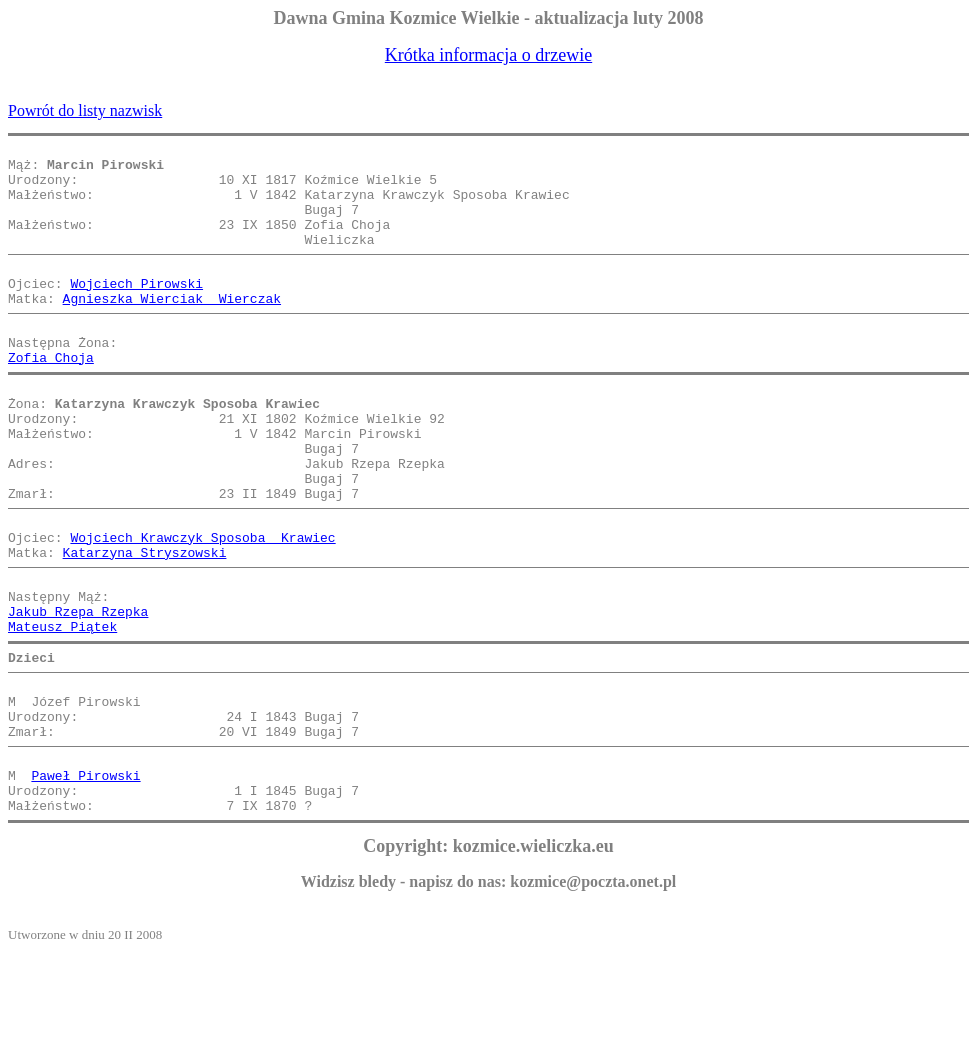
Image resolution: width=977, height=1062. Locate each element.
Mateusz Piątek (62, 710)
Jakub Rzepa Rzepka (78, 692)
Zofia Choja (51, 396)
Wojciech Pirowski (136, 310)
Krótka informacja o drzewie (488, 55)
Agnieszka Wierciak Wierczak (172, 328)
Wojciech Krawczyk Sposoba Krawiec (202, 606)
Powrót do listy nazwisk (85, 110)
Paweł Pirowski (85, 880)
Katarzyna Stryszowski (145, 624)
